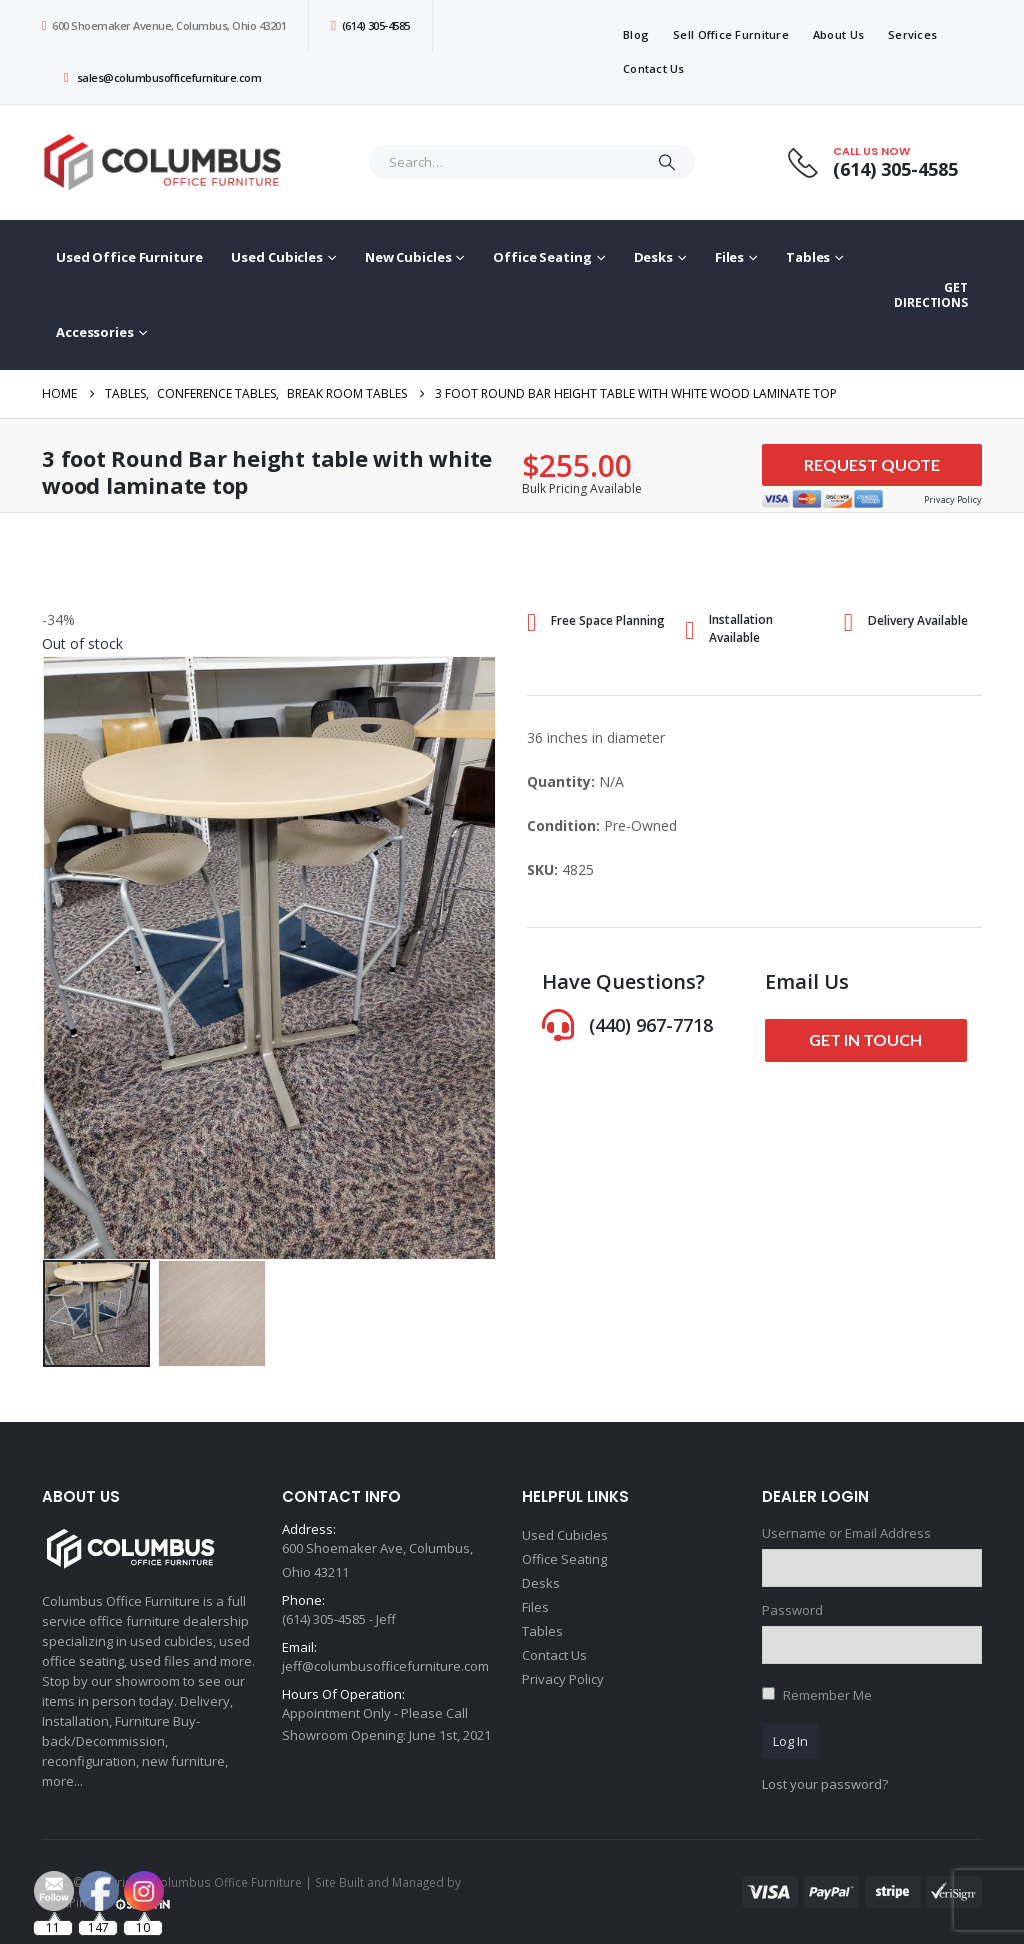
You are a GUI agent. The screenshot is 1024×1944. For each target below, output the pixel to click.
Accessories (95, 332)
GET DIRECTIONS (931, 295)
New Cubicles (408, 257)
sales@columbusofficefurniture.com (162, 77)
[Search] (667, 162)
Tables (808, 257)
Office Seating (542, 257)
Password (792, 1610)
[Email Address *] (640, 1844)
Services (912, 34)
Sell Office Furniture (731, 34)
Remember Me (827, 1695)
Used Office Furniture (129, 257)
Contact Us (654, 68)
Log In (790, 1741)
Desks (653, 257)
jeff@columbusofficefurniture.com (385, 1666)
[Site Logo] (167, 162)
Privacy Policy (563, 1679)
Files (729, 257)
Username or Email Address (846, 1533)
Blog (636, 34)
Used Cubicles (276, 257)
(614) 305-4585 (370, 25)
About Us (838, 34)
